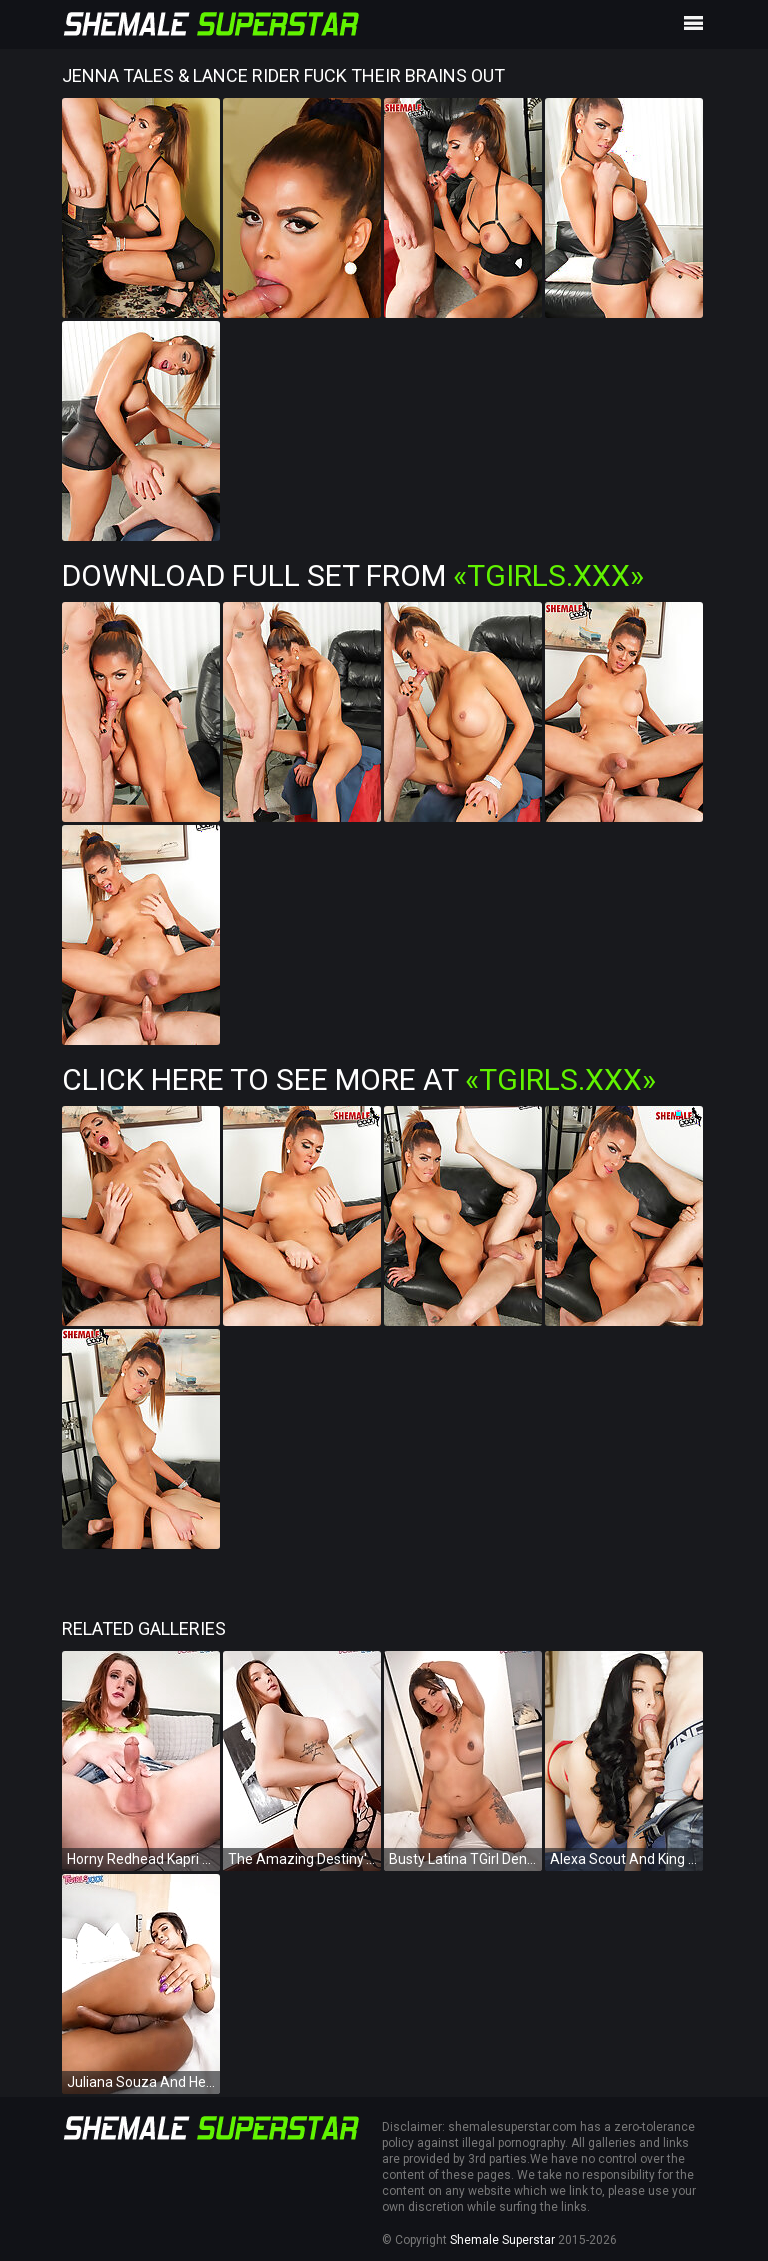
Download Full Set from (353, 575)
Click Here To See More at (359, 1079)
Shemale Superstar (502, 2240)
